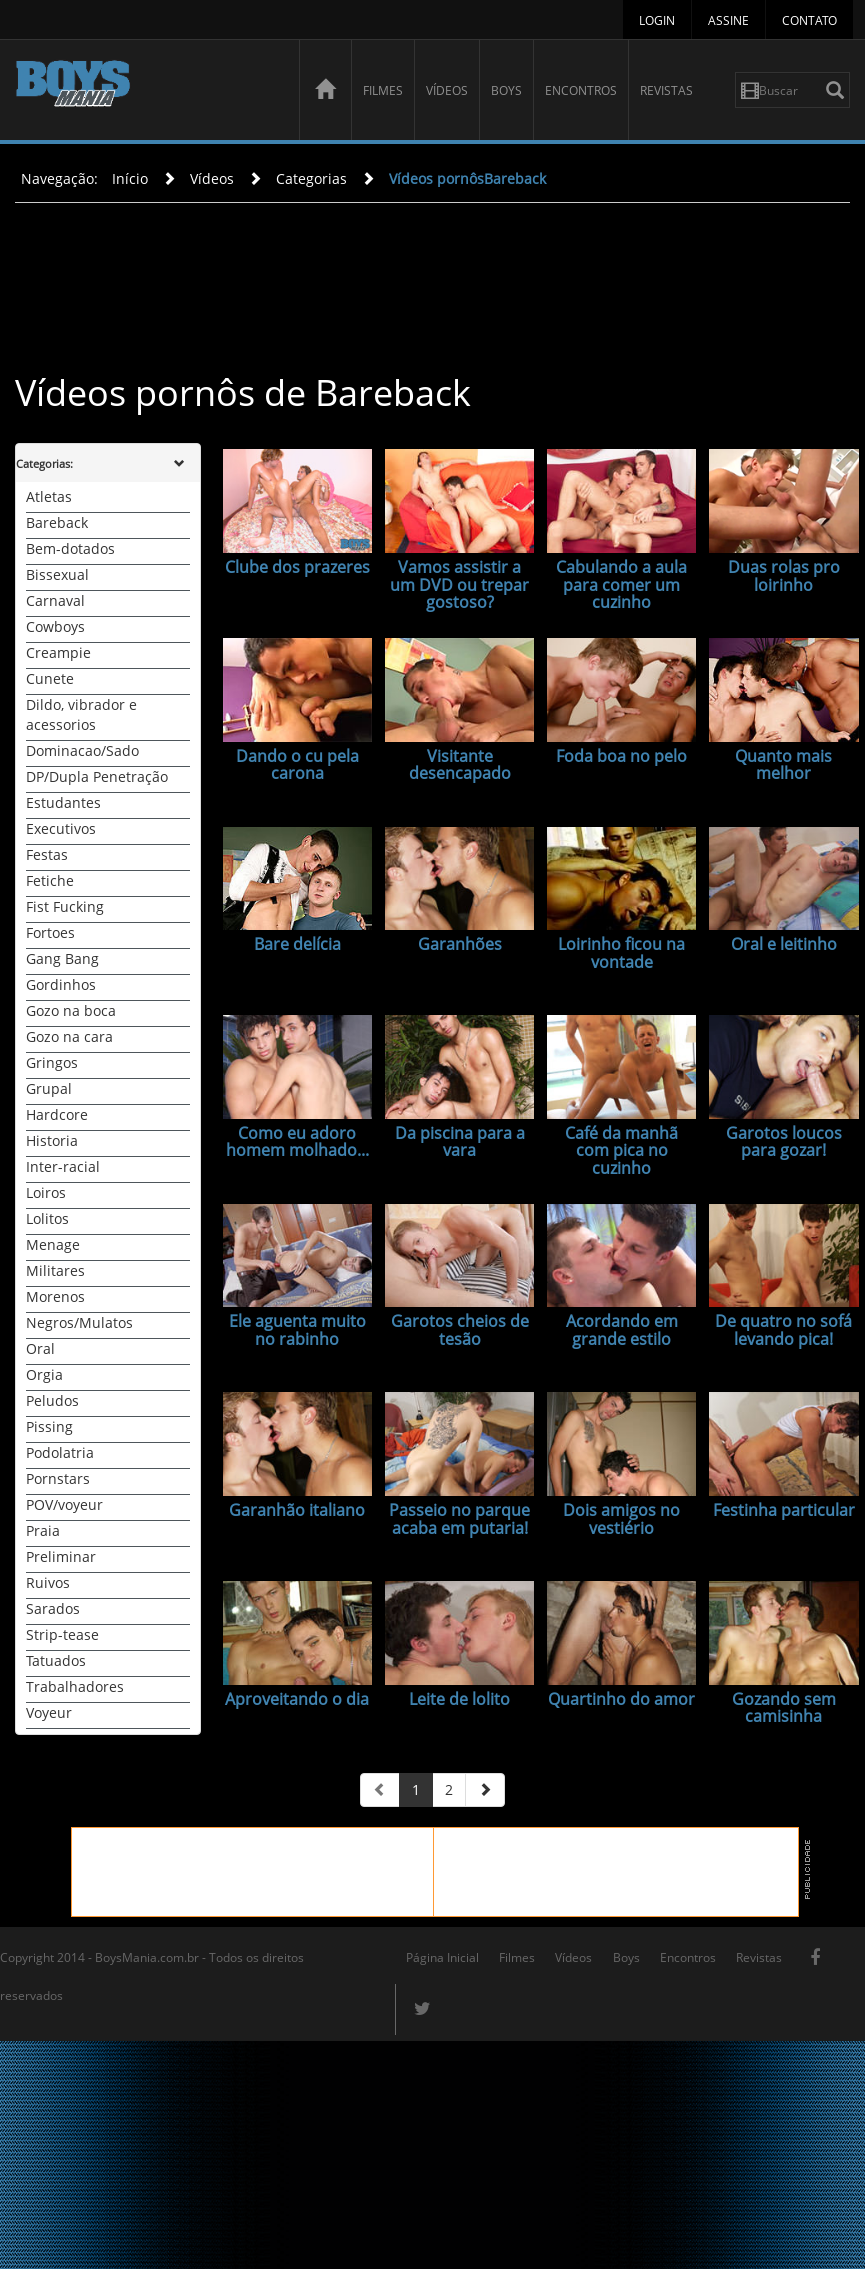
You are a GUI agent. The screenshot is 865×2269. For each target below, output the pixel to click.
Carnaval (55, 600)
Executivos (61, 828)
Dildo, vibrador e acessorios (81, 714)
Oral (40, 1348)
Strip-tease (62, 1634)
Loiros (46, 1192)
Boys (506, 90)
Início (130, 178)
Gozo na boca (71, 1010)
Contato (809, 20)
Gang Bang (62, 958)
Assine (728, 20)
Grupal (49, 1088)
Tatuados (56, 1660)
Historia (52, 1140)
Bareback (57, 522)
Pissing (49, 1426)
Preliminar (61, 1556)
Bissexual (57, 574)
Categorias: (44, 463)
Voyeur (49, 1712)
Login (657, 20)
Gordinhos (61, 984)
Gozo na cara (69, 1036)
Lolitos (47, 1218)
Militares (55, 1270)
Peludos (52, 1400)
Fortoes (50, 932)
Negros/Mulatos (79, 1322)
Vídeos (447, 90)
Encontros (581, 90)
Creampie (58, 652)
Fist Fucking (65, 906)
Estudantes (63, 802)
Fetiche (50, 880)
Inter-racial (63, 1166)
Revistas (666, 90)
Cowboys (55, 626)
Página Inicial (442, 1957)
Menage (53, 1244)
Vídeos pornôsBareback (467, 178)
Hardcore (57, 1114)
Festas (47, 854)
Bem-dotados (70, 548)
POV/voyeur (64, 1504)
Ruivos (48, 1582)
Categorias (311, 178)
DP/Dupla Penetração (97, 776)
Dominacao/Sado (82, 750)
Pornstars (58, 1478)
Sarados (53, 1608)
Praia (43, 1530)
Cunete (50, 678)
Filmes (383, 90)
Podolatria (60, 1452)
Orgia (44, 1374)
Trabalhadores (75, 1686)
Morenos (55, 1296)
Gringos (52, 1062)
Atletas (49, 496)
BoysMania (146, 92)
